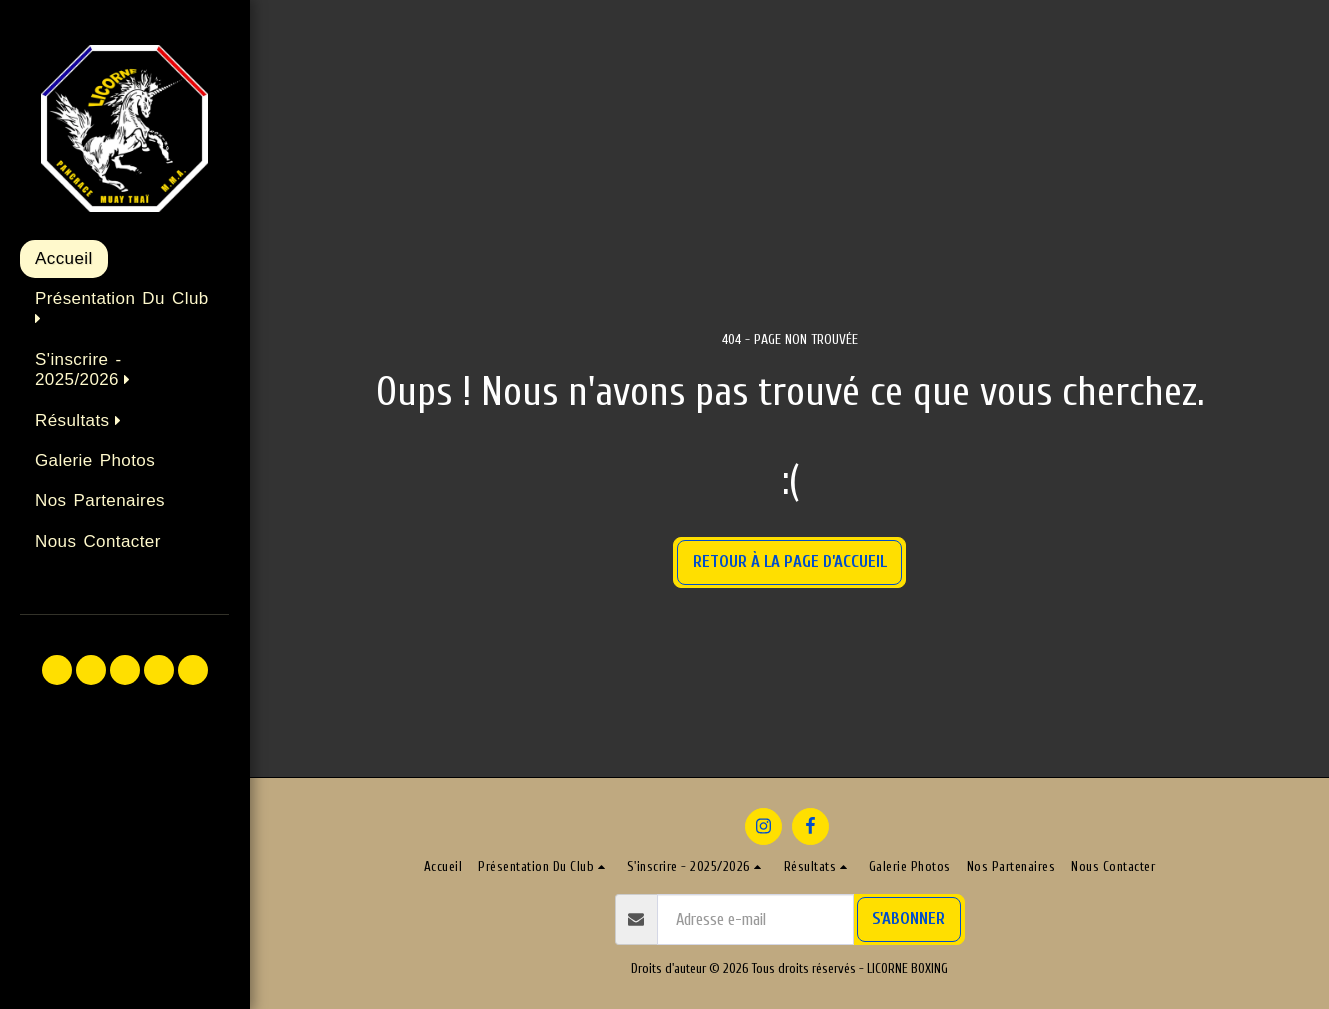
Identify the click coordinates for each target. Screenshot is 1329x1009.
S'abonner (908, 918)
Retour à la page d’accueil (790, 561)
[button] (124, 310)
